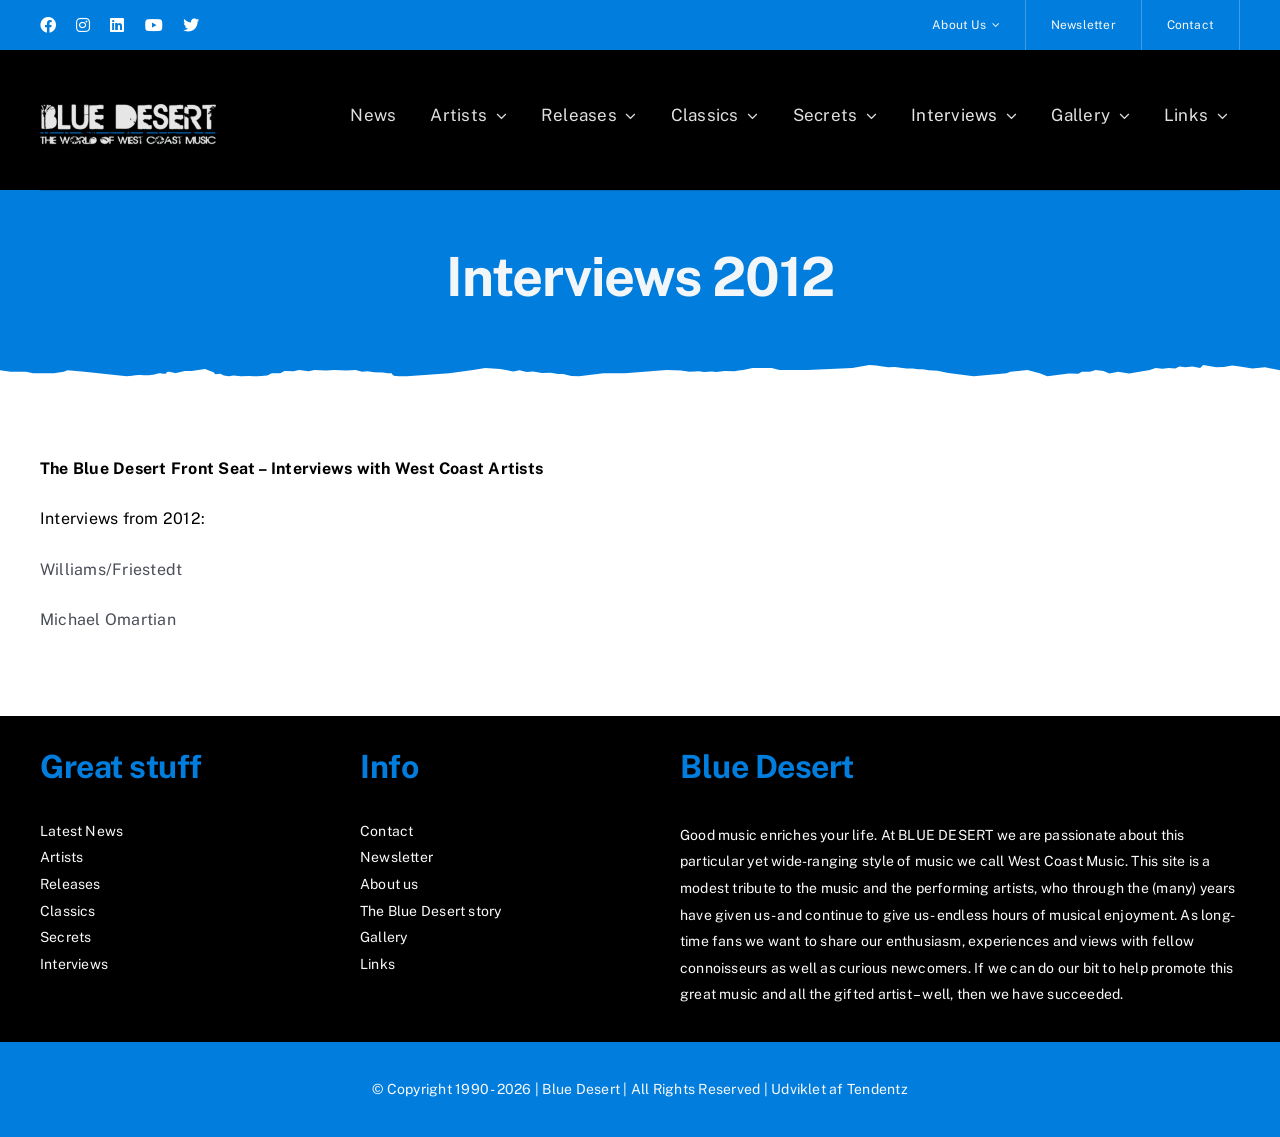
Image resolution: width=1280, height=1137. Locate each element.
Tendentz (877, 1089)
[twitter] (191, 25)
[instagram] (83, 25)
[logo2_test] (128, 97)
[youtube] (154, 25)
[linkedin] (117, 25)
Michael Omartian (108, 619)
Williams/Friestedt (111, 569)
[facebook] (48, 25)
